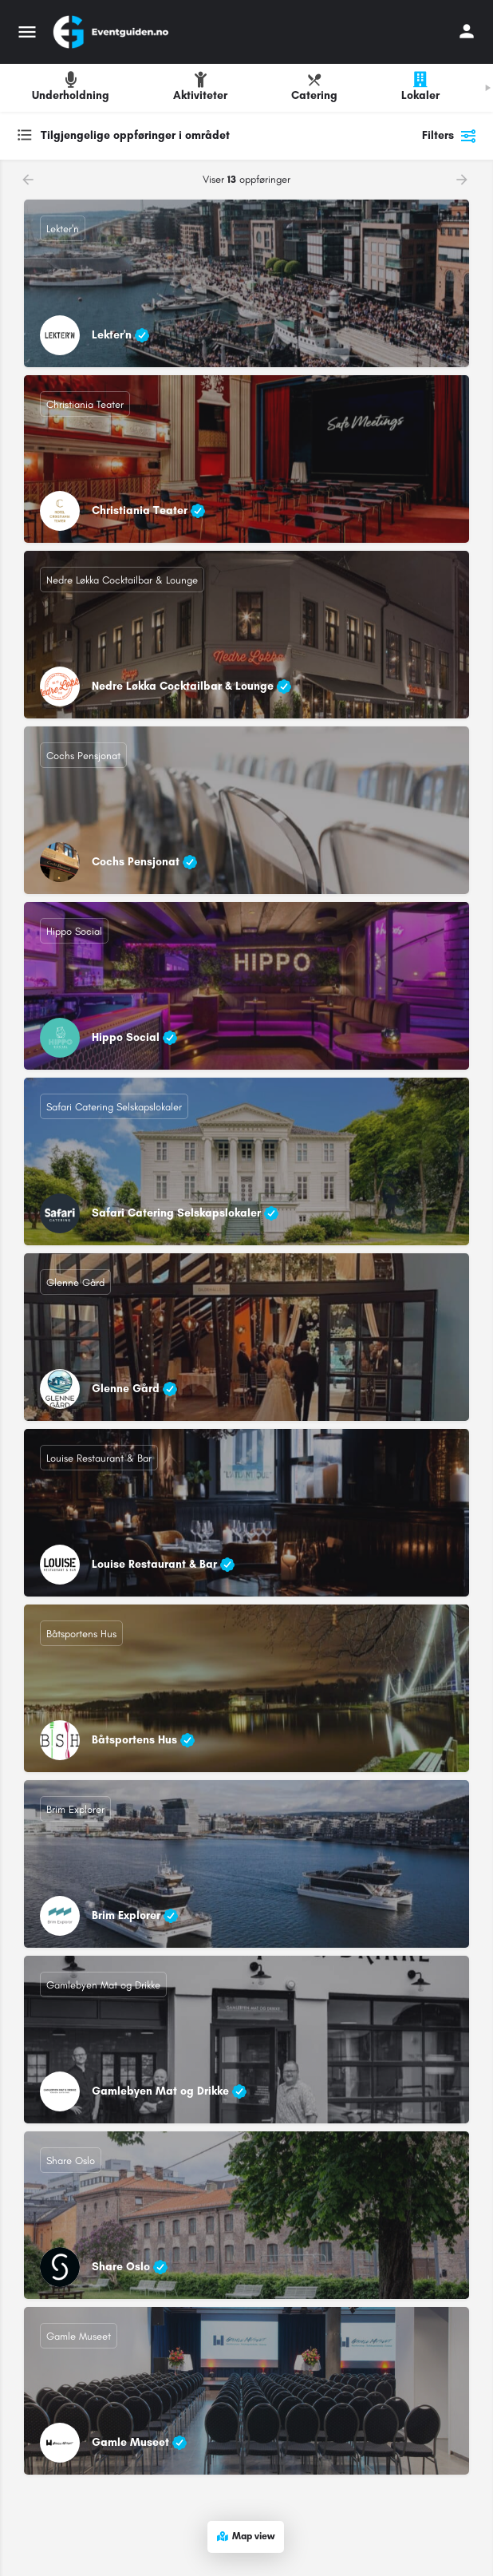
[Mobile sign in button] (466, 31)
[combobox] (175, 136)
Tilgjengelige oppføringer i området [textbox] (135, 135)
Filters (449, 135)
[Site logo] (112, 32)
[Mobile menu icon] (27, 32)
